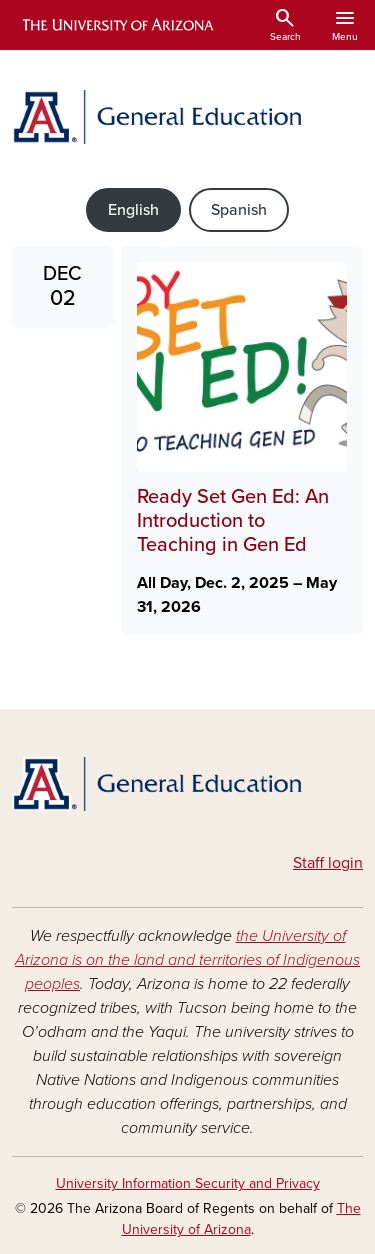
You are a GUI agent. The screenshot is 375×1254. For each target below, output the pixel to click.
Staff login (328, 863)
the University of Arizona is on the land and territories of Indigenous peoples (187, 960)
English (133, 210)
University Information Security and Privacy (188, 1183)
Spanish (239, 210)
